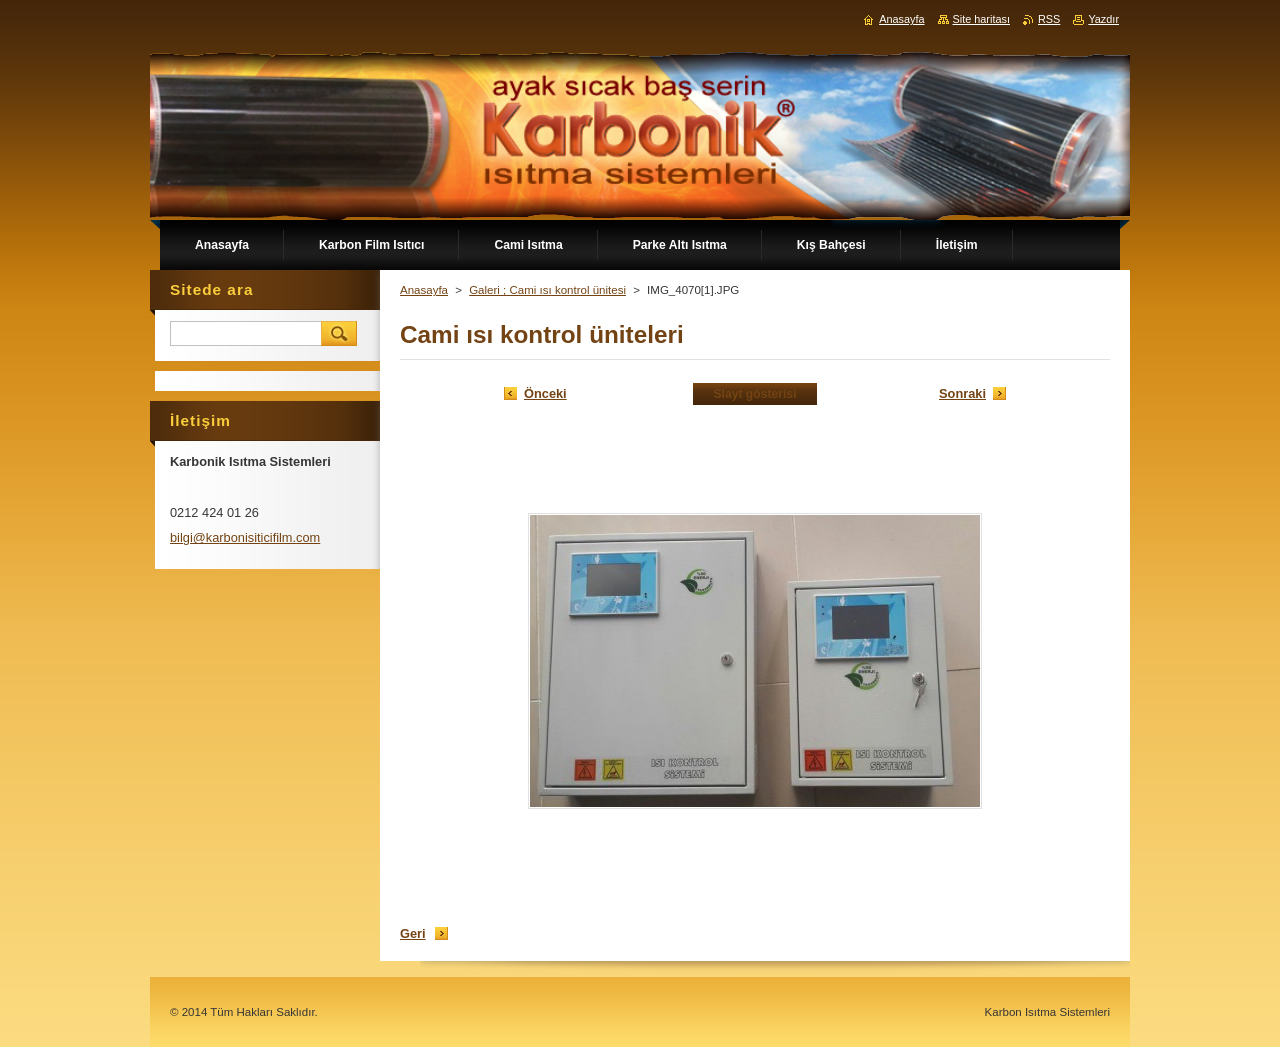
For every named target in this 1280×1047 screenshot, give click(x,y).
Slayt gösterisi (754, 394)
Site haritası (981, 19)
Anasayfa (424, 290)
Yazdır (1103, 19)
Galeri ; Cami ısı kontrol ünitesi (547, 290)
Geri (413, 933)
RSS (1049, 19)
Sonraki (962, 393)
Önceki (545, 393)
